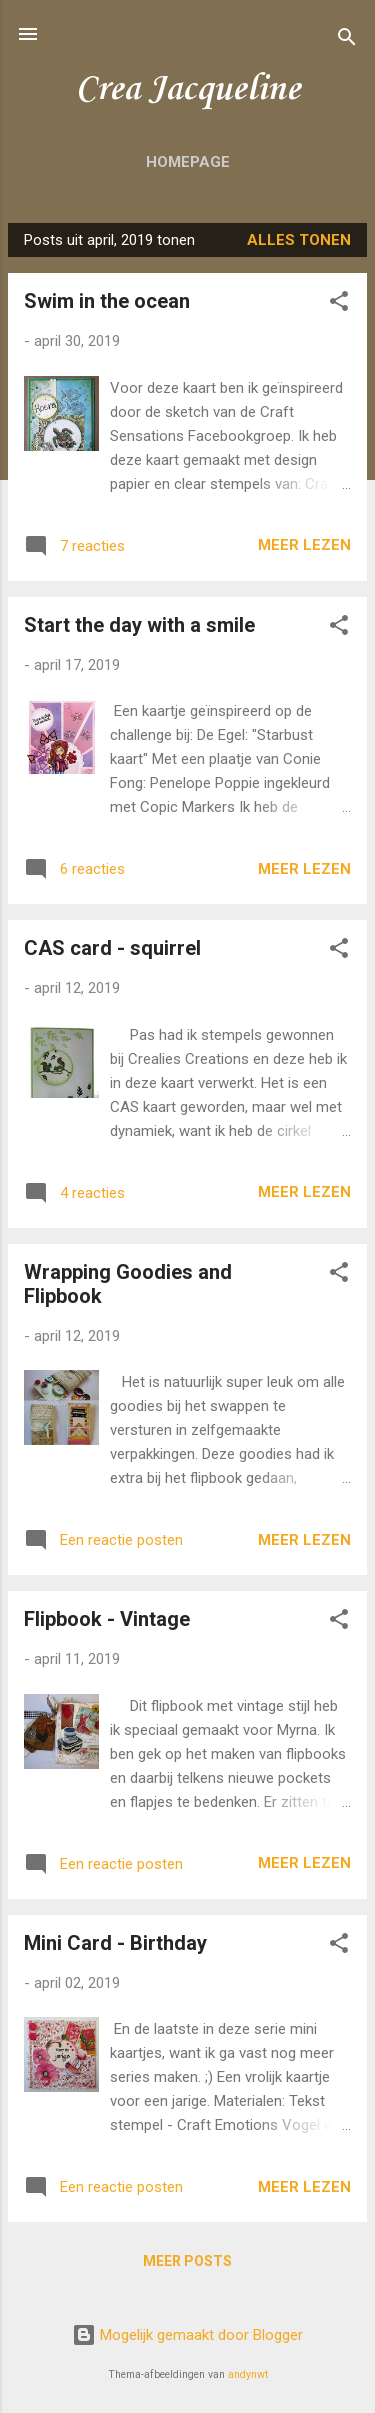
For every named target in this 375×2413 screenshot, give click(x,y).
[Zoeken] (347, 40)
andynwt (248, 2374)
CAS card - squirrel (112, 948)
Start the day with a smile (139, 625)
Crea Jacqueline (187, 90)
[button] (339, 304)
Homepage (188, 162)
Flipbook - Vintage (107, 1619)
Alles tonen (299, 240)
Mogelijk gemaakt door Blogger (187, 2335)
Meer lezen (304, 545)
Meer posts (187, 2261)
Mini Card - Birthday (115, 1943)
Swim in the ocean (107, 301)
